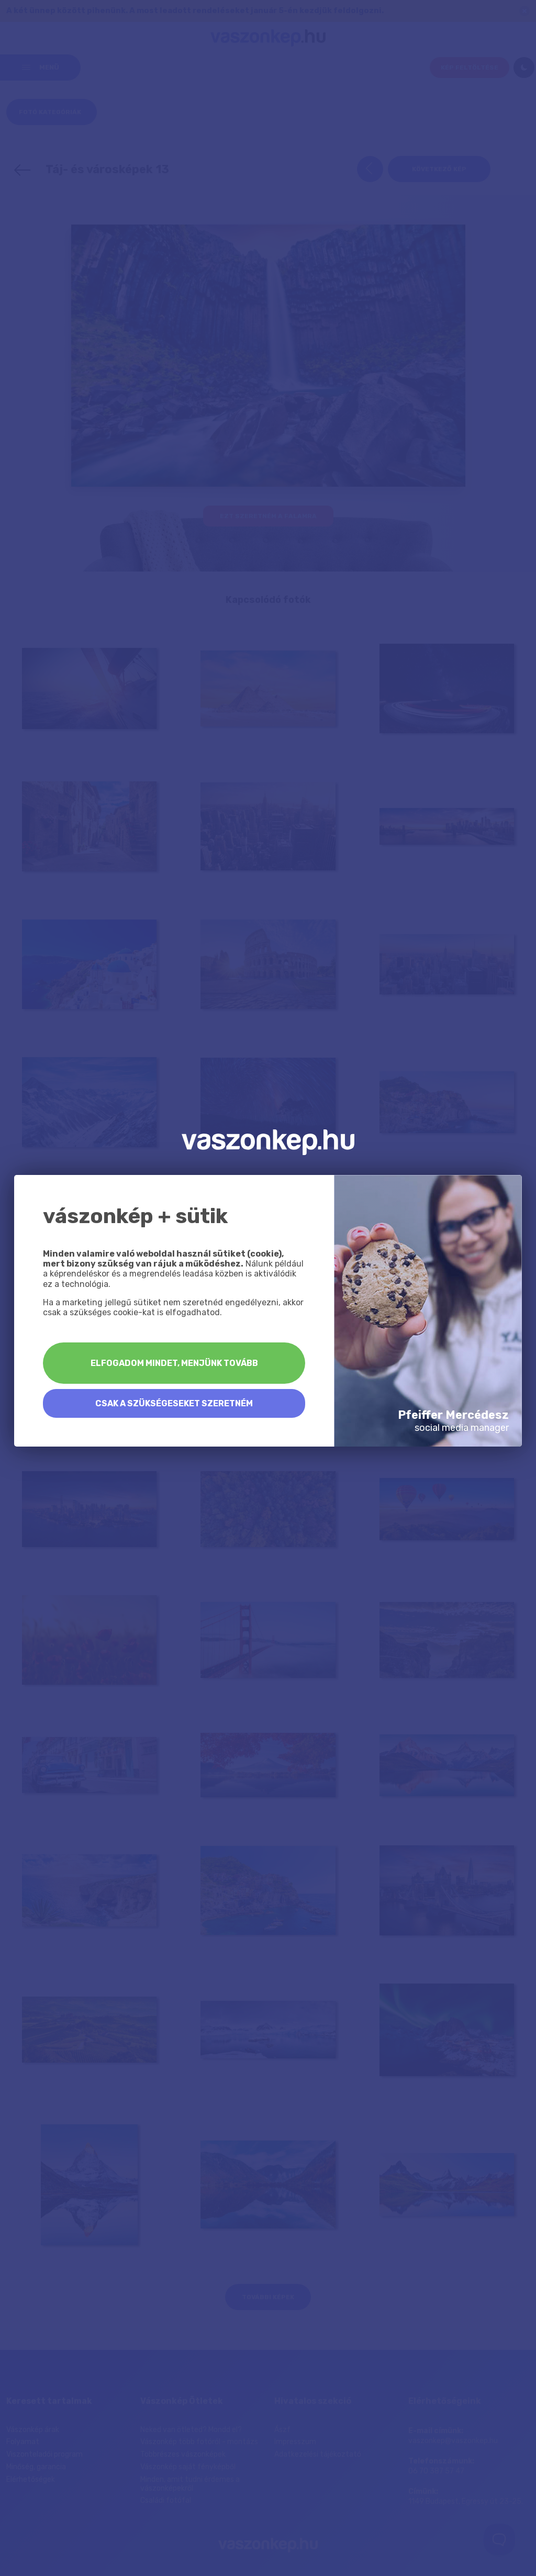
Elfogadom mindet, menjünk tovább (174, 1363)
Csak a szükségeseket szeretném (174, 1403)
